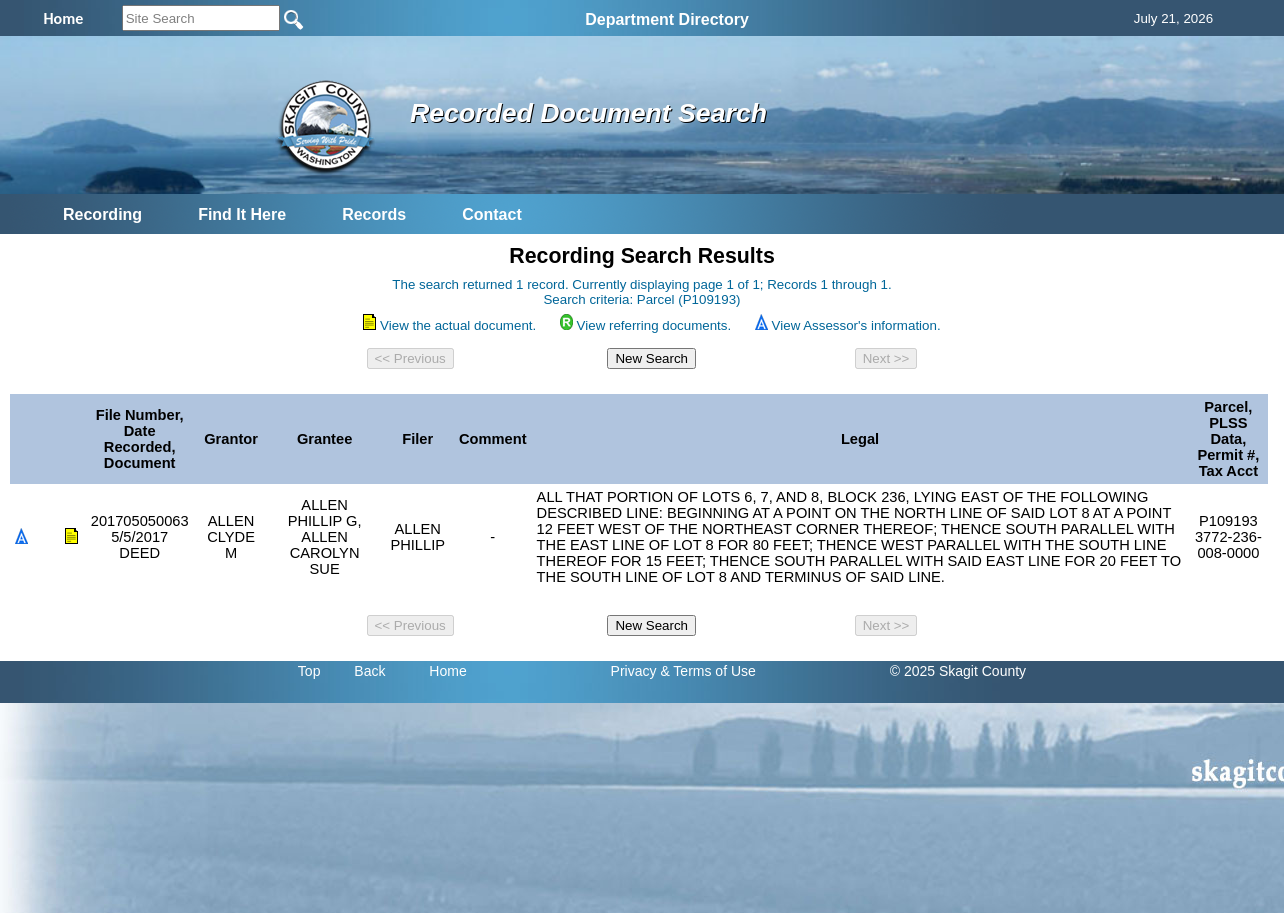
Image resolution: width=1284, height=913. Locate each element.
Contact (492, 214)
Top (309, 671)
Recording (102, 214)
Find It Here (242, 214)
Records (374, 214)
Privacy (634, 671)
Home (447, 671)
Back (369, 671)
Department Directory (667, 19)
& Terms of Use (707, 671)
